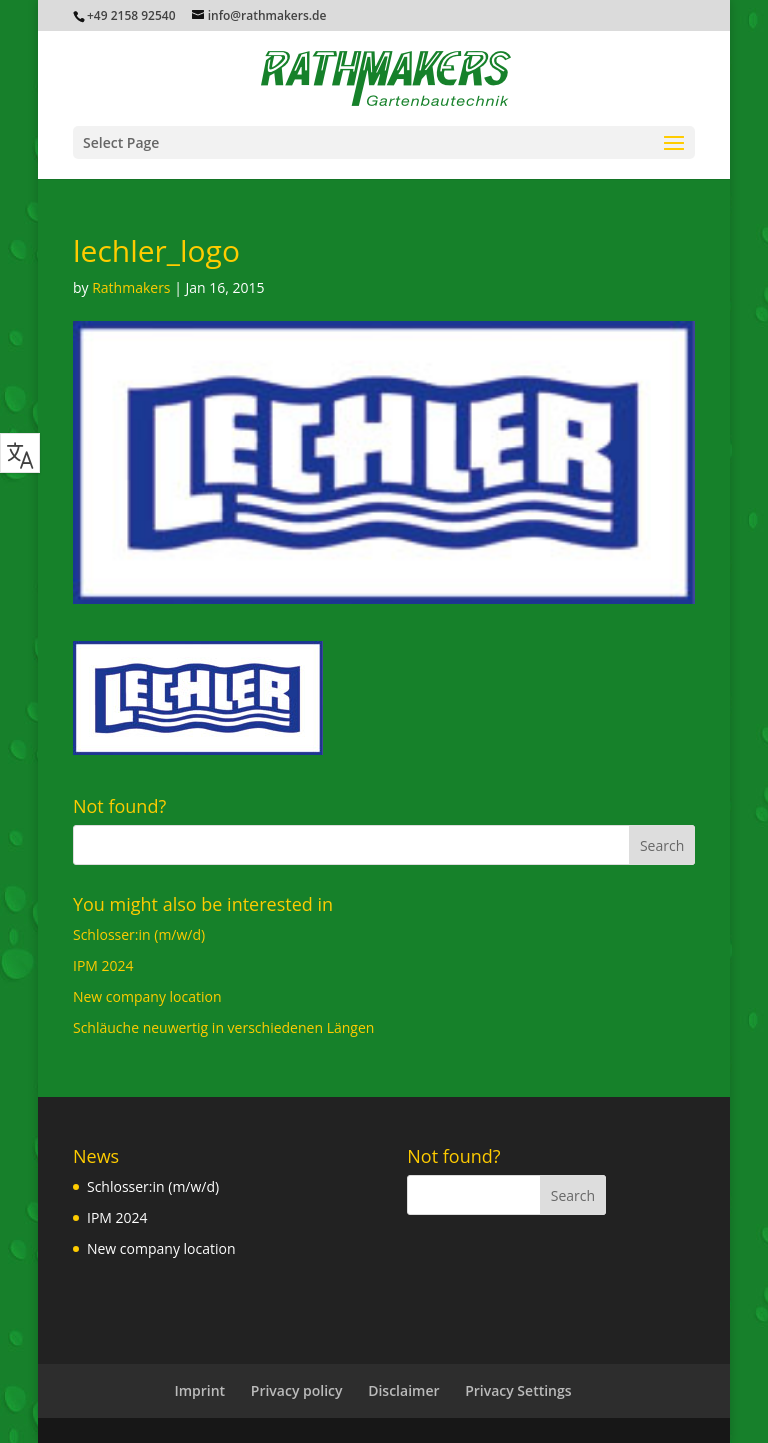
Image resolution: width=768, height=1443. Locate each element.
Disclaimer (403, 1390)
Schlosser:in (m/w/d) (139, 934)
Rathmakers (131, 287)
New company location (147, 996)
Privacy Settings (518, 1390)
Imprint (199, 1390)
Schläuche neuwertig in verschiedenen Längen (223, 1027)
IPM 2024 (103, 965)
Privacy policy (297, 1390)
